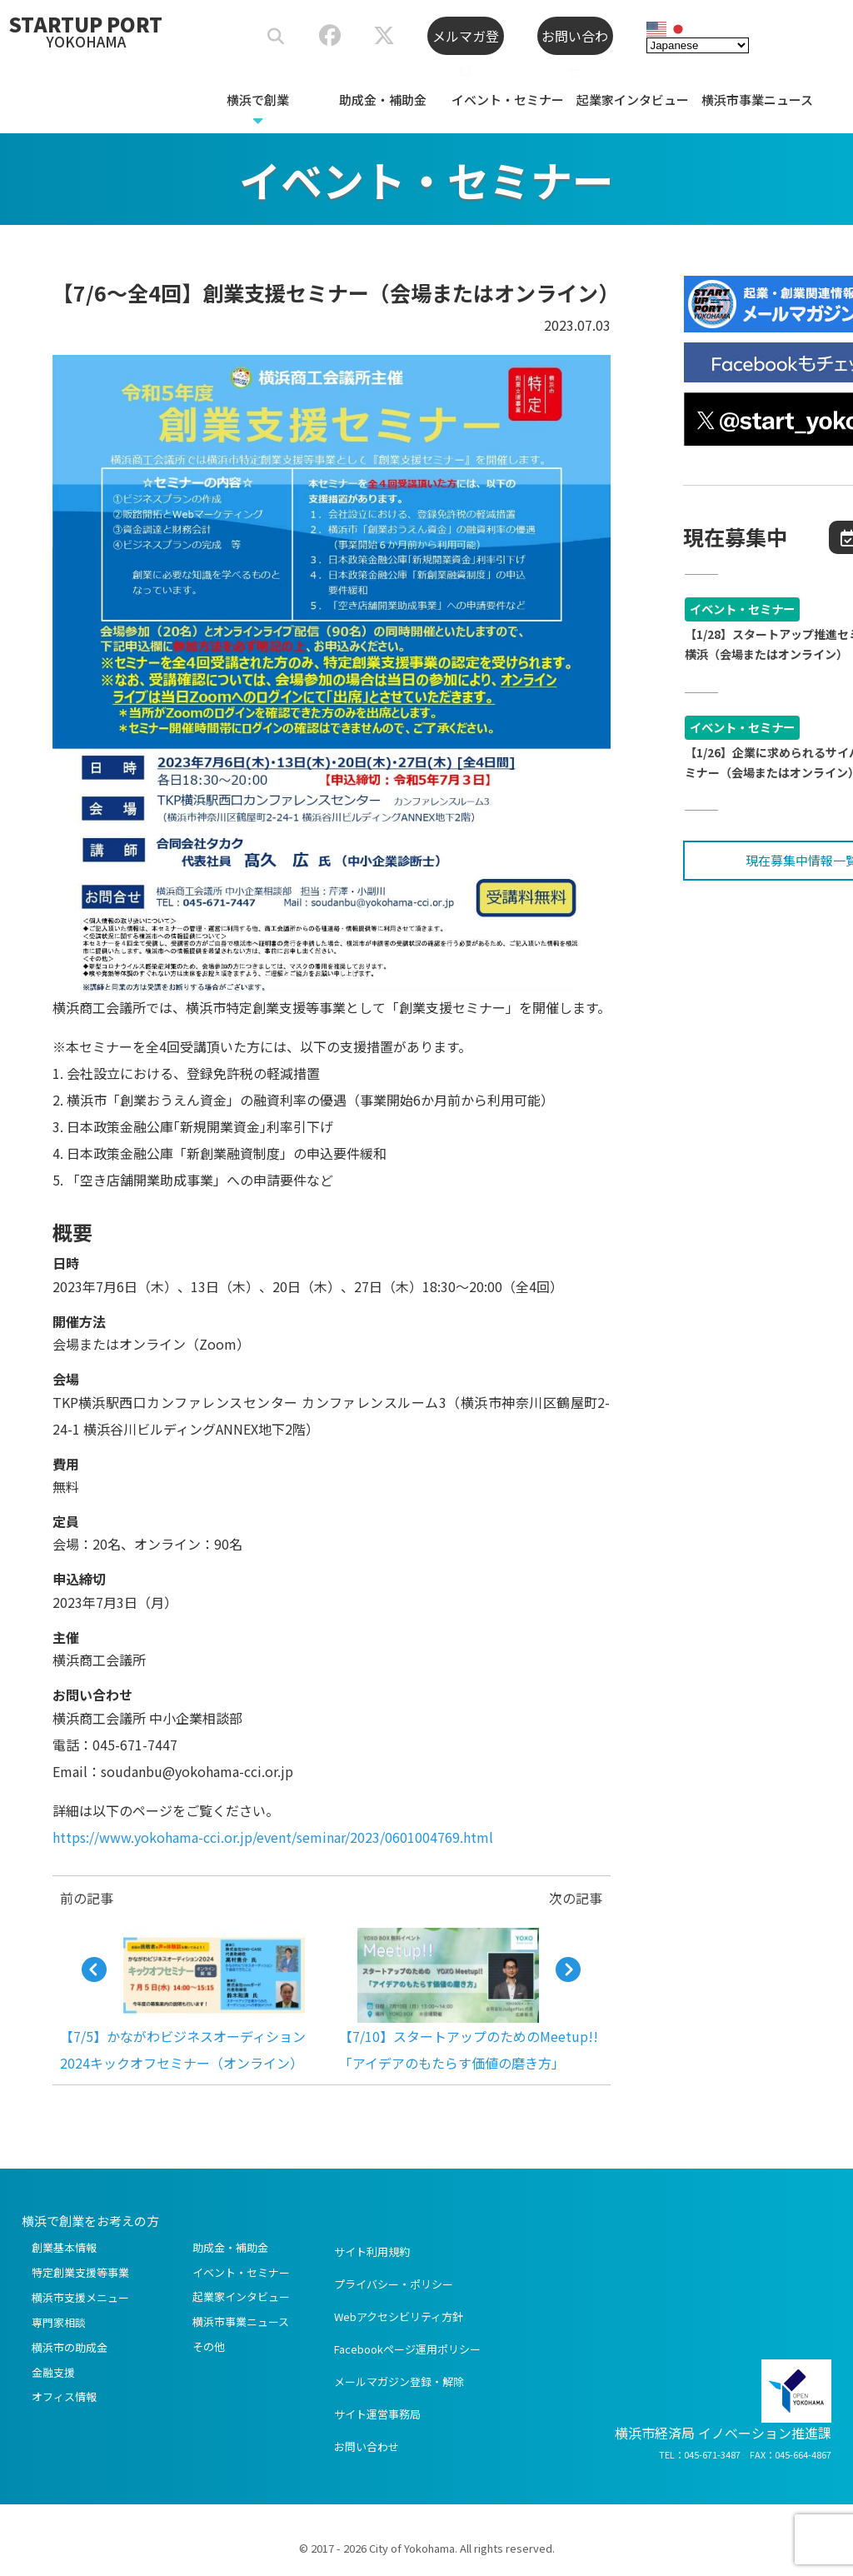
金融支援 (53, 2372)
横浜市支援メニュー (80, 2297)
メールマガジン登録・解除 (399, 2381)
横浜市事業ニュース (757, 99)
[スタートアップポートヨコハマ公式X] (384, 38)
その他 (208, 2346)
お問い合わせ (574, 40)
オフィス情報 (64, 2396)
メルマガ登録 (466, 40)
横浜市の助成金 (69, 2347)
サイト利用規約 (372, 2251)
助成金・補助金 (382, 99)
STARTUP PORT (85, 30)
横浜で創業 (258, 99)
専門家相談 (59, 2322)
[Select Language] (697, 42)
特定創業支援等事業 (80, 2272)
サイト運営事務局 (377, 2414)
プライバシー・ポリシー (393, 2284)
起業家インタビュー (632, 99)
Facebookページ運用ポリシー (407, 2349)
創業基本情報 (64, 2247)
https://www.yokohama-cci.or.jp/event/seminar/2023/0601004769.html (272, 1837)
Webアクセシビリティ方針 (398, 2316)
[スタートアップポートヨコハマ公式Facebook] (329, 38)
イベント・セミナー (507, 99)
